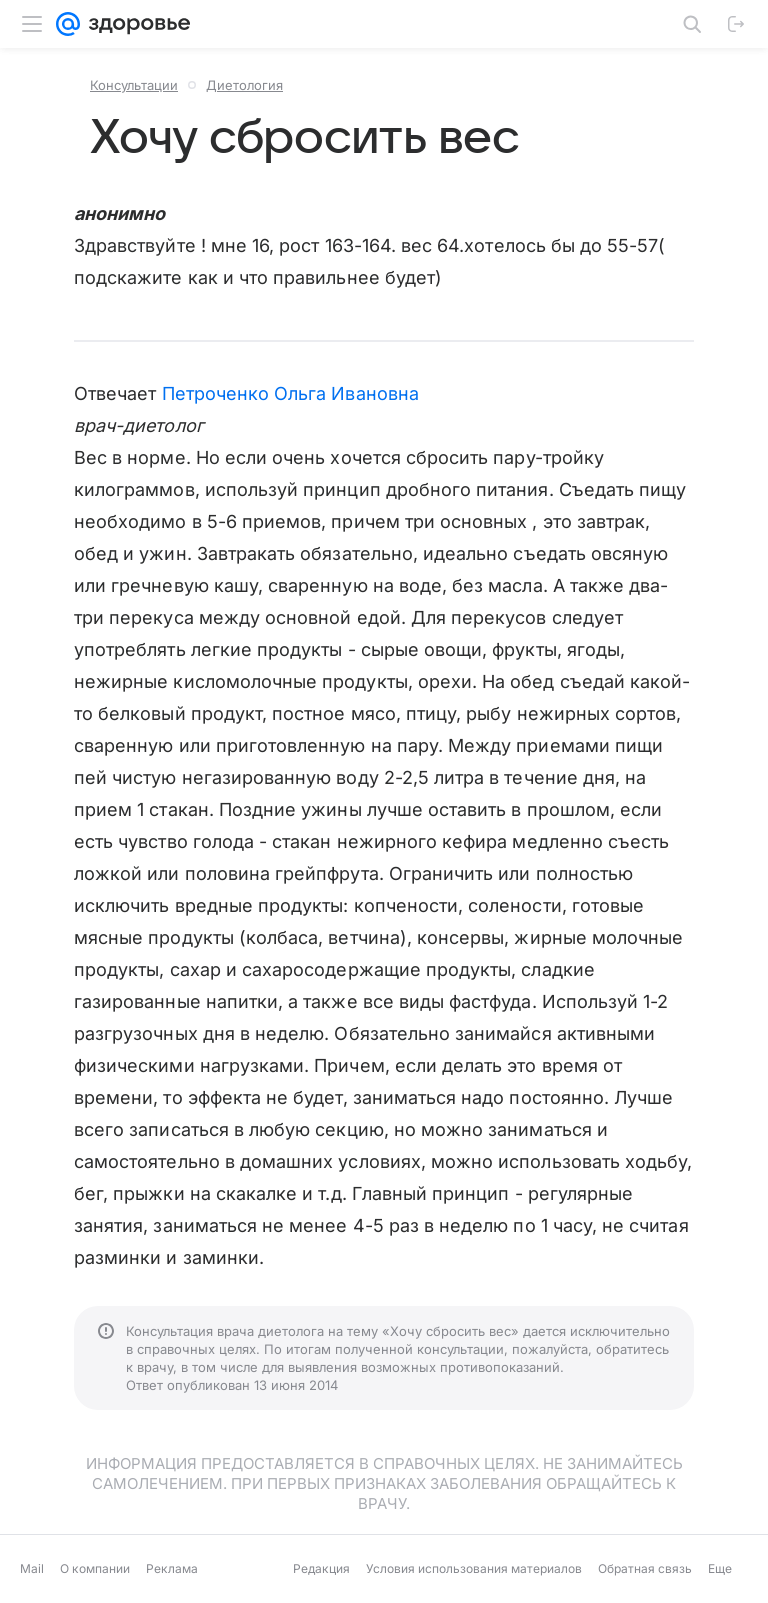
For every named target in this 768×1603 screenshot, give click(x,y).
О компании (95, 1568)
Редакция (321, 1568)
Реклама (172, 1568)
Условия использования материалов (474, 1568)
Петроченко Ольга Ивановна (290, 393)
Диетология (244, 85)
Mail (32, 1568)
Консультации (134, 85)
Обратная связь (645, 1568)
